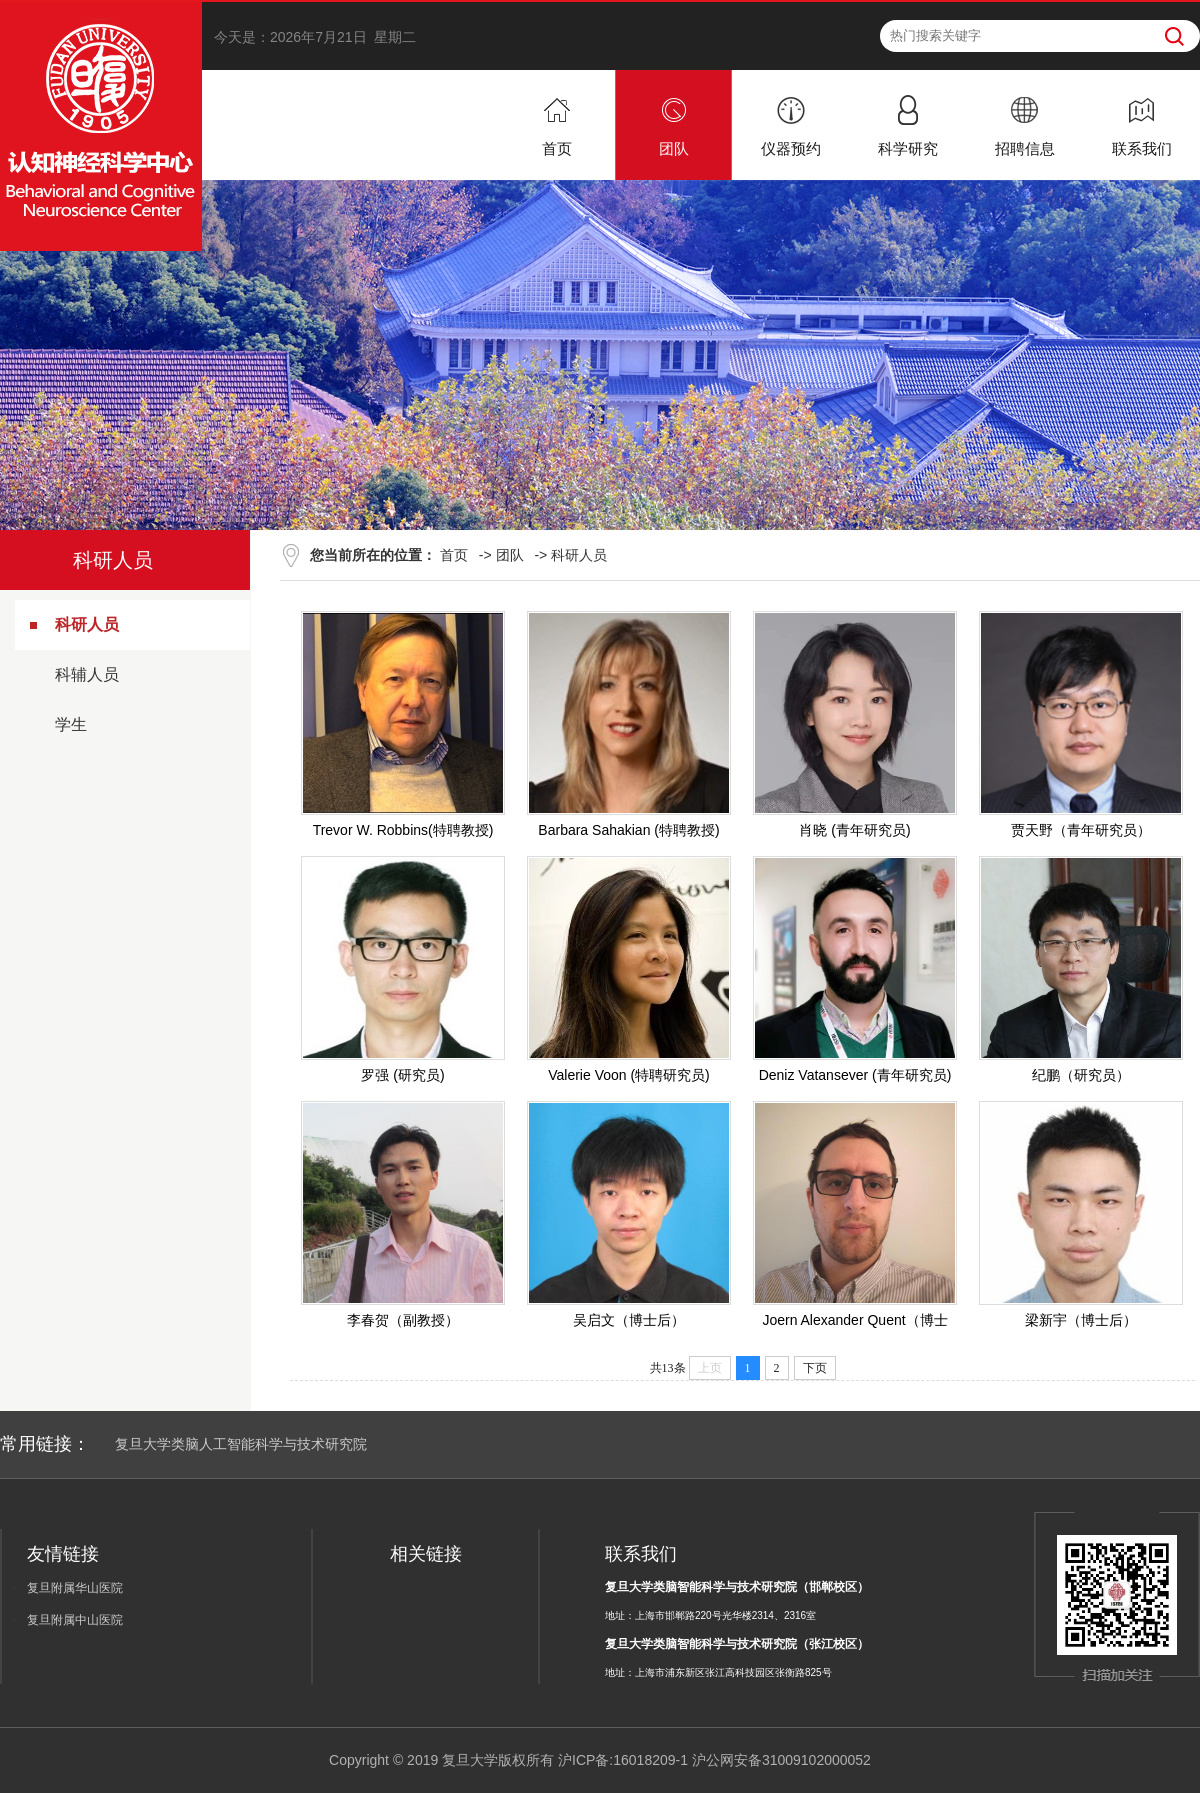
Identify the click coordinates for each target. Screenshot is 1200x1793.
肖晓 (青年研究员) (854, 830)
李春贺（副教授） (403, 1320)
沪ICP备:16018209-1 (623, 1760)
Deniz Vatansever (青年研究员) (855, 1075)
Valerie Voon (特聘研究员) (629, 1075)
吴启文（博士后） (629, 1320)
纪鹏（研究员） (1081, 1075)
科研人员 (87, 624)
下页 (815, 1368)
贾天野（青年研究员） (1081, 830)
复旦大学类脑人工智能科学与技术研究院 (241, 1444)
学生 (71, 724)
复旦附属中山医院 (75, 1620)
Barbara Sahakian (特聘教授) (628, 830)
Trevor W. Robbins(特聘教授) (403, 830)
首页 (454, 555)
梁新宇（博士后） (1081, 1320)
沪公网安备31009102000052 (781, 1760)
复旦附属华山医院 (75, 1588)
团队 (510, 555)
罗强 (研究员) (402, 1075)
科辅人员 (87, 674)
